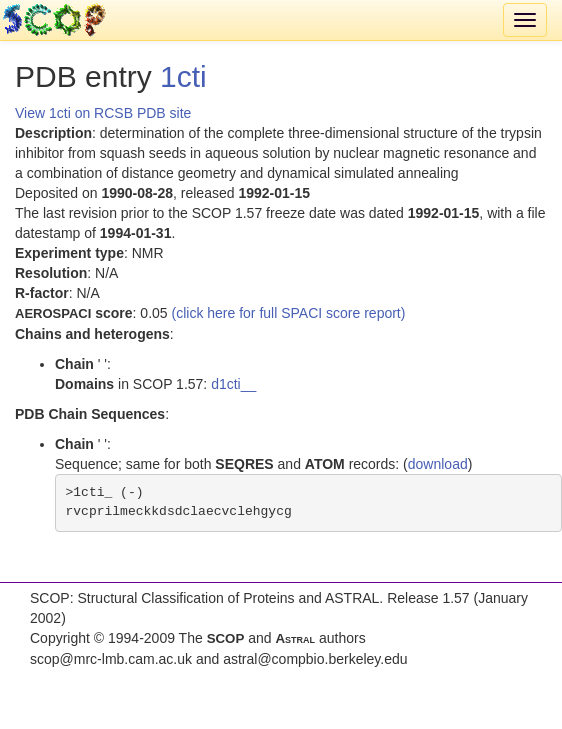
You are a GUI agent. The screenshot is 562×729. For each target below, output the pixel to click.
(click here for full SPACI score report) (289, 313)
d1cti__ (233, 384)
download (438, 464)
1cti (183, 76)
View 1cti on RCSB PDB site (103, 113)
